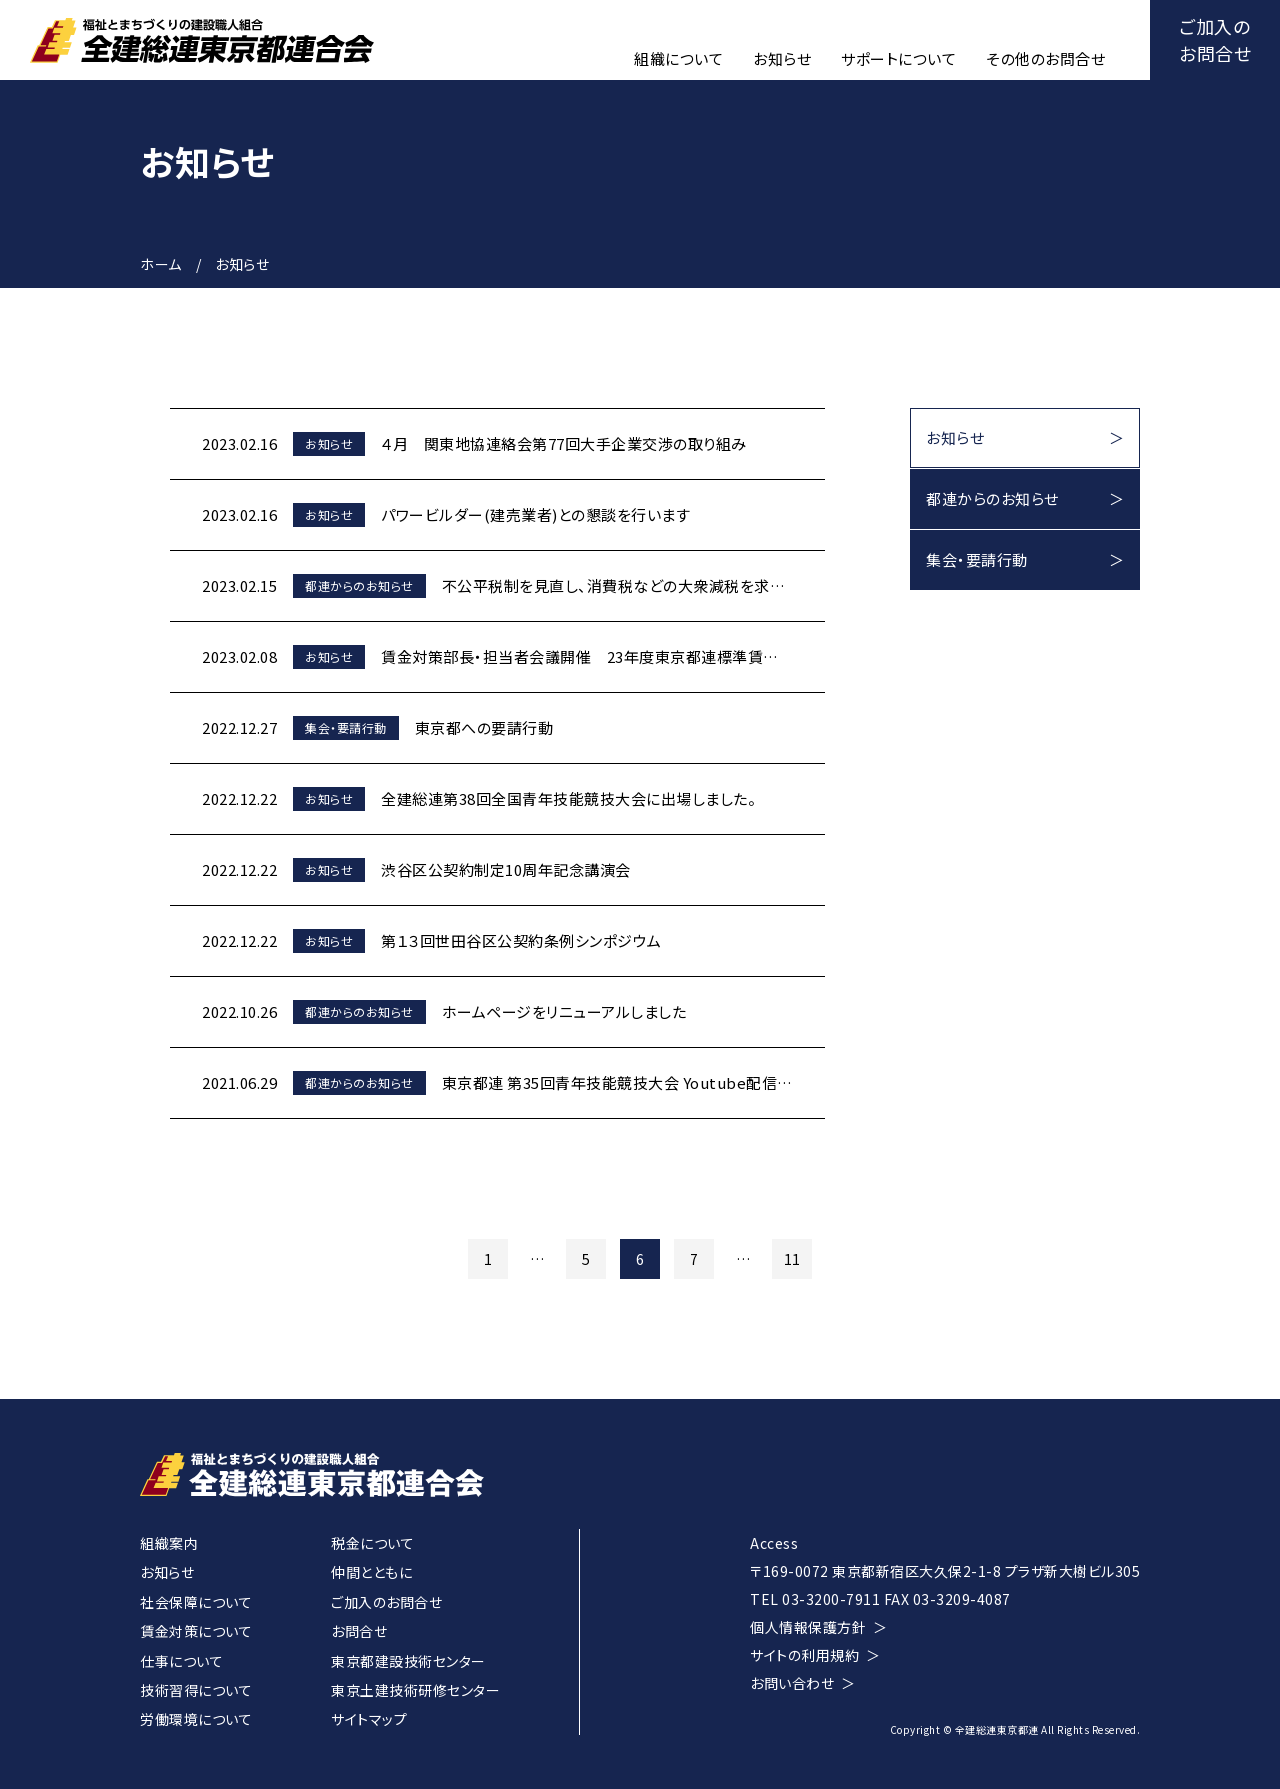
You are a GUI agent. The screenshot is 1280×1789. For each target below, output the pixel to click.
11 (792, 1259)
